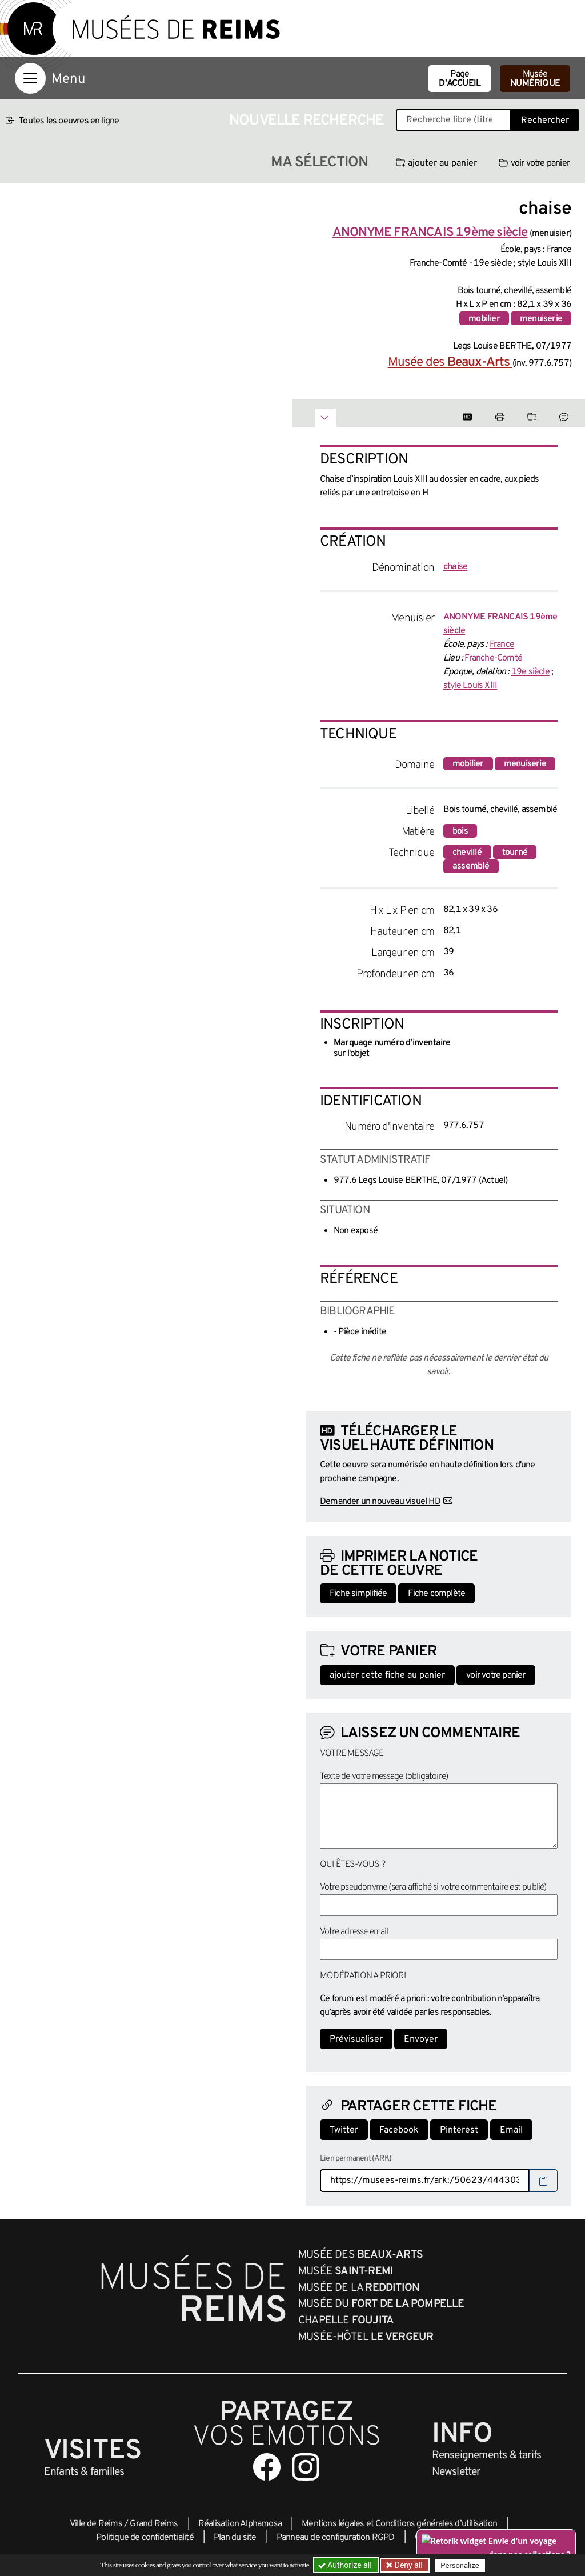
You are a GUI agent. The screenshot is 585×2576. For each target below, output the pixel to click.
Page (459, 79)
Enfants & (84, 2472)
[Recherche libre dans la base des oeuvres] (453, 120)
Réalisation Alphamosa (240, 2524)
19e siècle (530, 672)
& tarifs (487, 2455)
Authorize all (346, 2565)
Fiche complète (436, 1593)
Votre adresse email (354, 1932)
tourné (514, 852)
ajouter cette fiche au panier (387, 1675)
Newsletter (456, 2472)
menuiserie (541, 319)
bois (460, 831)
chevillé (467, 852)
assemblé (471, 866)
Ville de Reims (96, 2524)
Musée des (450, 362)
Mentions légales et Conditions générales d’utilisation (399, 2524)
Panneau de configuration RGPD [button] (336, 2537)
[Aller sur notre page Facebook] (267, 2467)
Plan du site (235, 2537)
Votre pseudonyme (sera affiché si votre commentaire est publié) (433, 1887)
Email (511, 2130)
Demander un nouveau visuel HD (380, 1501)
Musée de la (358, 2288)
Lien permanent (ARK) (355, 2158)
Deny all (407, 2565)
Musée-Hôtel (365, 2337)
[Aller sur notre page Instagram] (305, 2467)
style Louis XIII (470, 685)
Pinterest (459, 2130)
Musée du (381, 2304)
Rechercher (545, 120)
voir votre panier (534, 163)
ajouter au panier (436, 163)
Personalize (459, 2565)
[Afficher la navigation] (30, 78)
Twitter (344, 2130)
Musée (535, 79)
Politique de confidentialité (145, 2537)
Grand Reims (154, 2524)
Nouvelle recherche (306, 120)
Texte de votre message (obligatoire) (384, 1776)
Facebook (399, 2130)
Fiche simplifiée (358, 1593)
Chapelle (346, 2320)
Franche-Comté (493, 658)
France (502, 644)
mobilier (484, 319)
